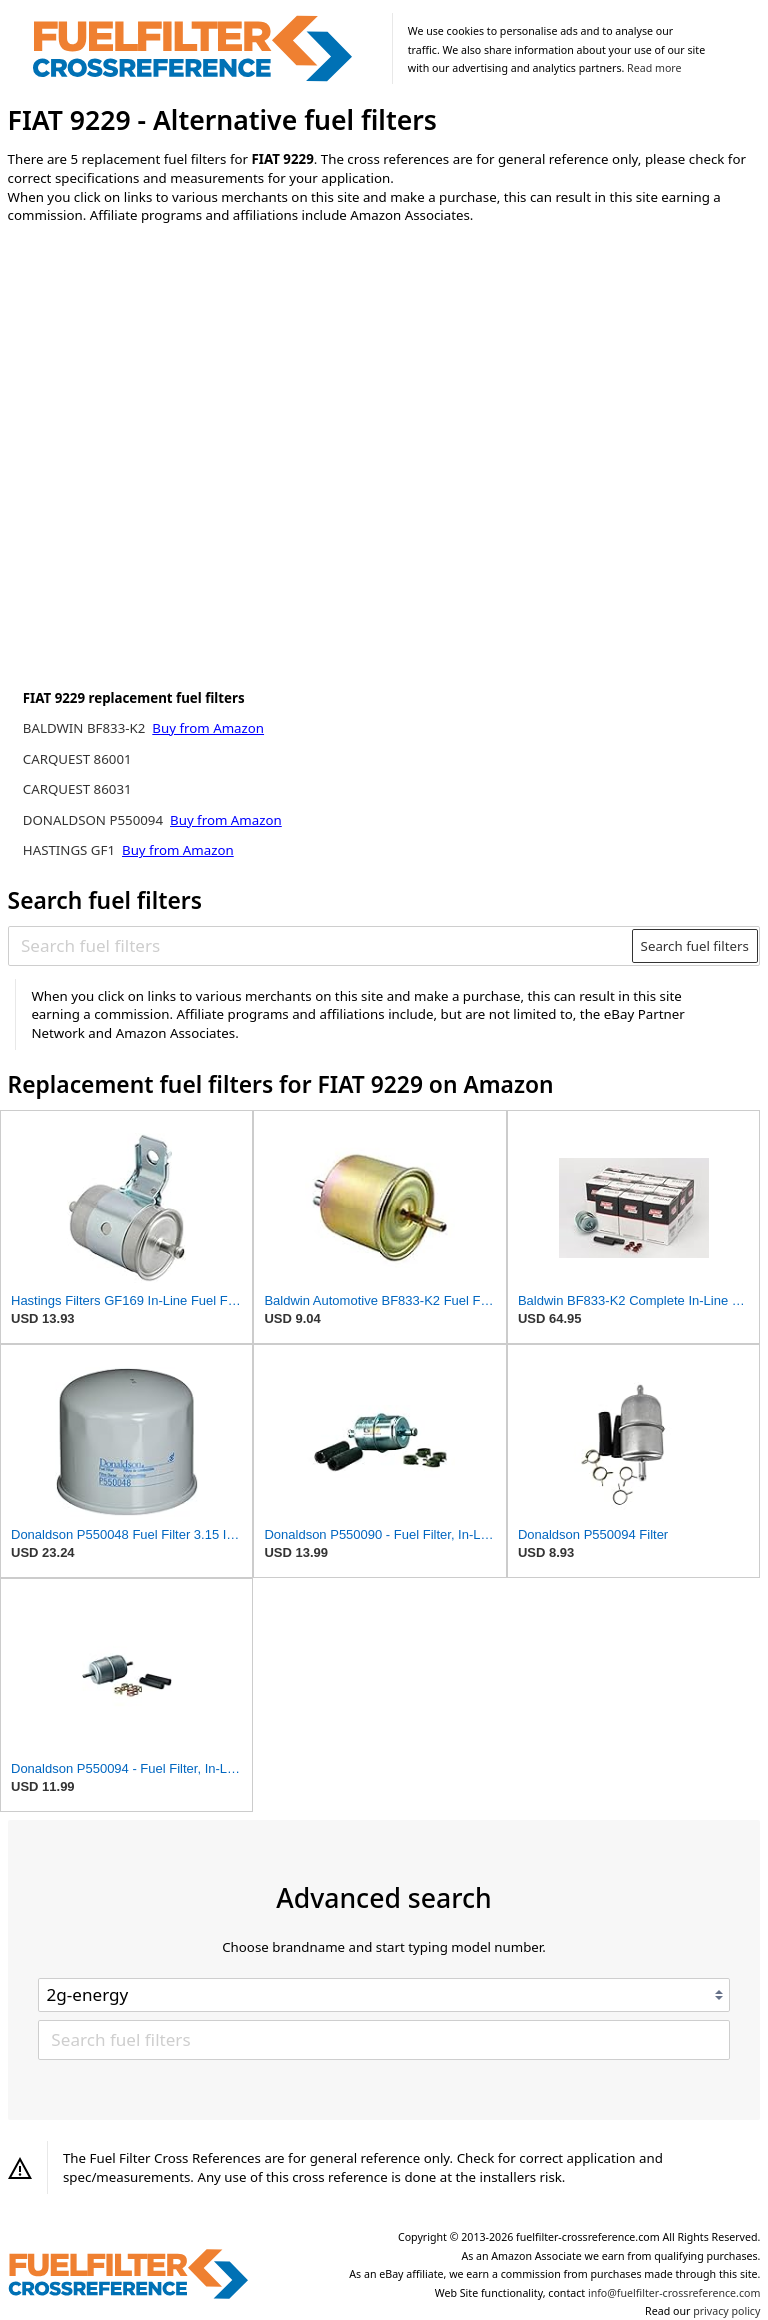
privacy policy (726, 2311)
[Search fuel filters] (321, 946)
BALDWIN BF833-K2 (86, 728)
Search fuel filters (695, 946)
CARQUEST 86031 (77, 789)
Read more (654, 68)
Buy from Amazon (208, 728)
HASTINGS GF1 (71, 850)
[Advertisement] (173, 406)
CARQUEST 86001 (77, 759)
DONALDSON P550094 (95, 820)
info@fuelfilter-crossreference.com (674, 2293)
